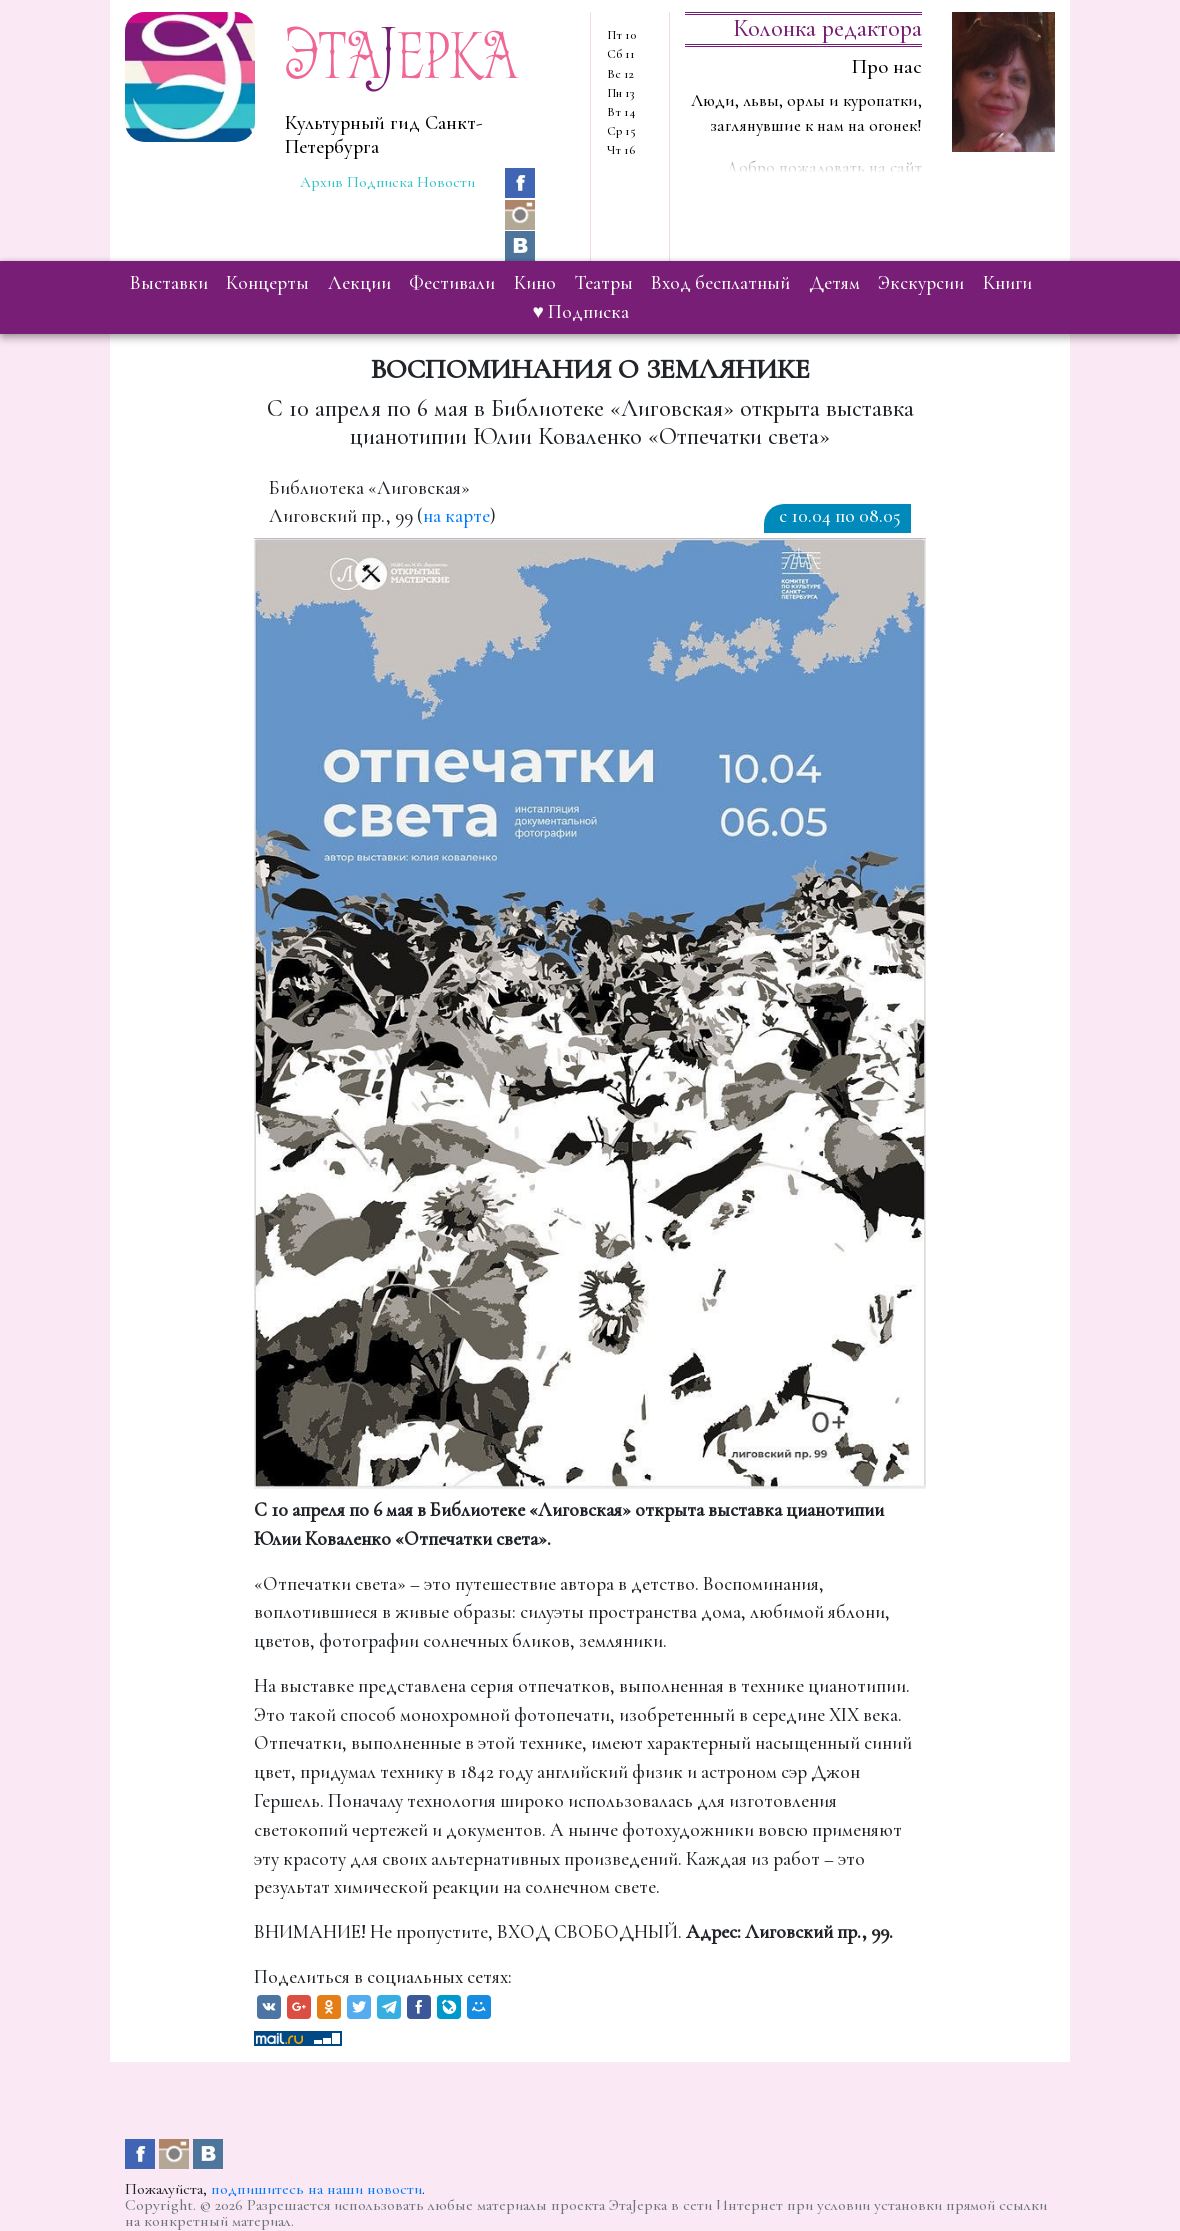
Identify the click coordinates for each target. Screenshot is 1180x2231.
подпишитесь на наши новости (316, 2189)
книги (1007, 283)
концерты (267, 283)
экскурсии (921, 283)
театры (604, 283)
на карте (456, 516)
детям (834, 283)
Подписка (380, 182)
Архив (321, 182)
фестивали (452, 283)
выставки (169, 283)
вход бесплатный (720, 283)
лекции (359, 283)
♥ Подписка (581, 312)
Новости (446, 182)
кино (535, 283)
